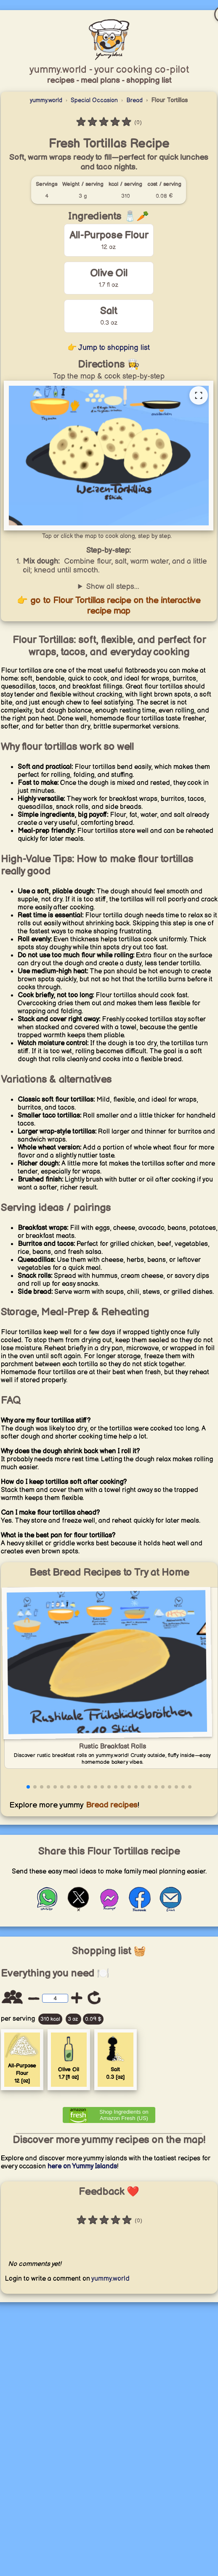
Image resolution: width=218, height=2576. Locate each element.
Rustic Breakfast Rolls (112, 1747)
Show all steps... (112, 586)
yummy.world (46, 100)
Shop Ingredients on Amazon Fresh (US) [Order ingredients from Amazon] (123, 2115)
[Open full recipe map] (198, 395)
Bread (134, 100)
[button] (28, 1787)
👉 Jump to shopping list (108, 347)
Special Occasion (94, 100)
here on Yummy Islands (82, 2167)
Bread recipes (111, 1805)
